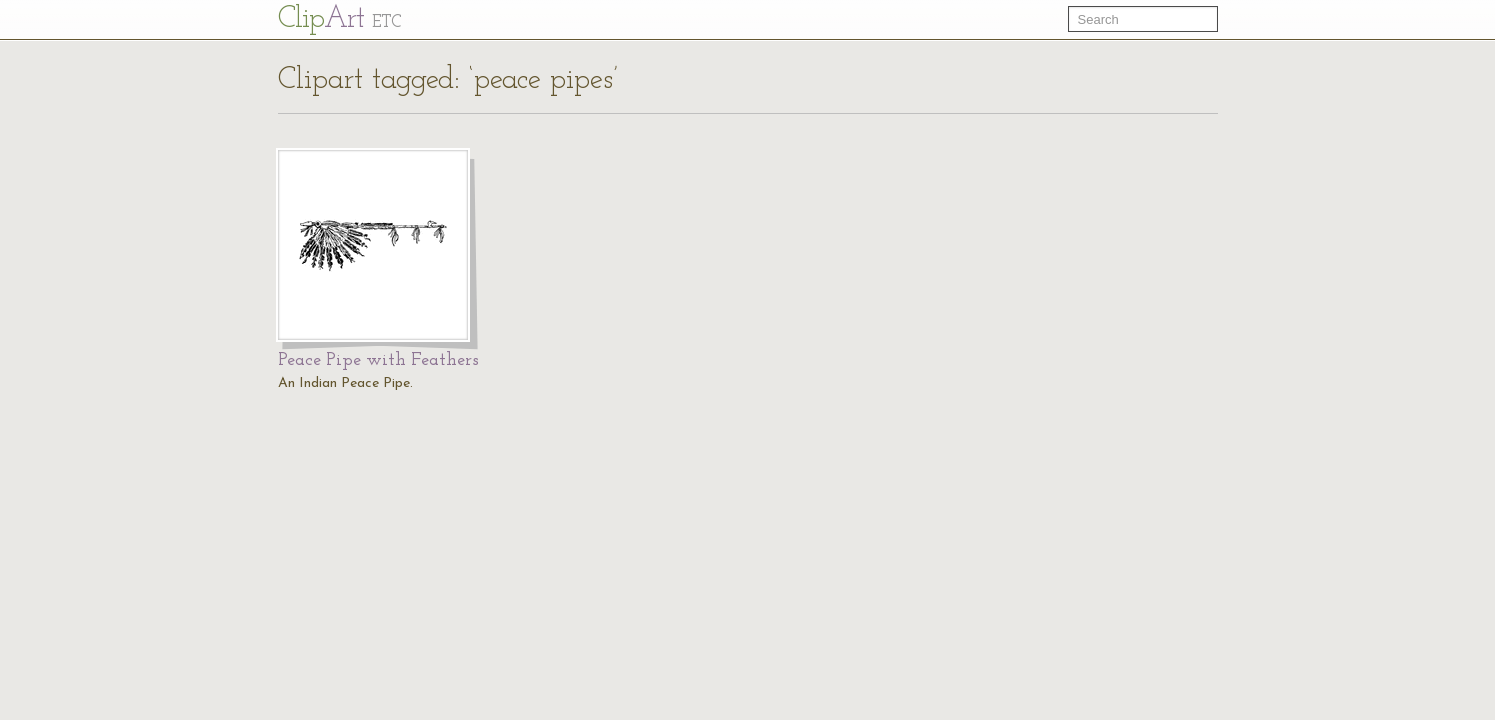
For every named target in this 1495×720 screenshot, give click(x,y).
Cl (339, 19)
